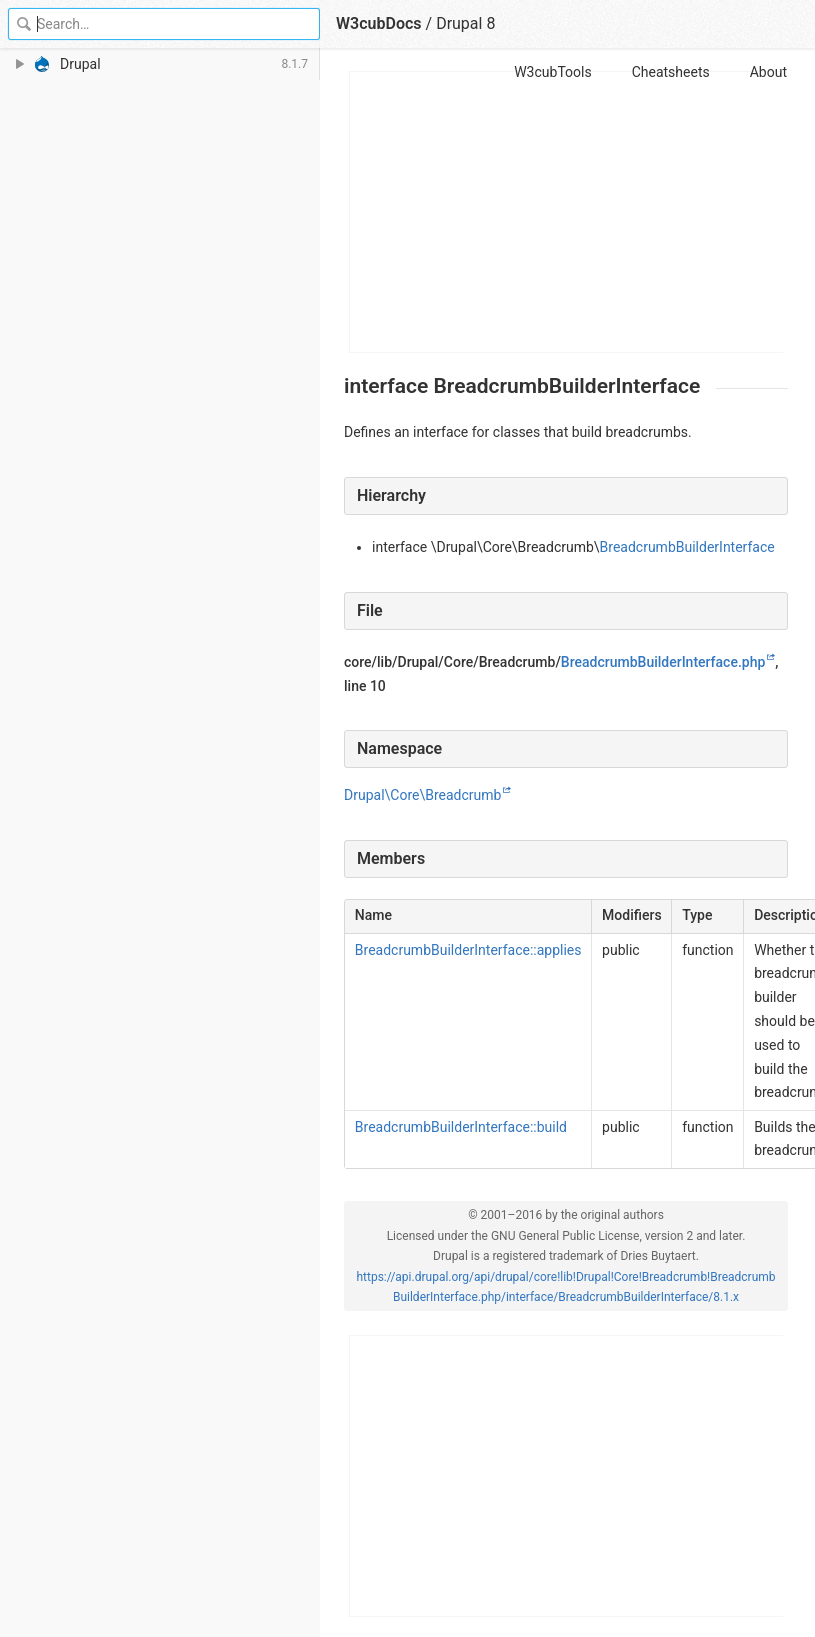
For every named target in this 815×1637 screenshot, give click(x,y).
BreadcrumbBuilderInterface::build (461, 1127)
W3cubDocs (379, 23)
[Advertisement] (567, 212)
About (768, 72)
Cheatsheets (671, 72)
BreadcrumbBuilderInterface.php (663, 662)
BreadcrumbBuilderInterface (687, 547)
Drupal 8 (465, 23)
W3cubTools (552, 72)
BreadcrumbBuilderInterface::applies (468, 950)
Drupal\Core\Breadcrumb (422, 795)
